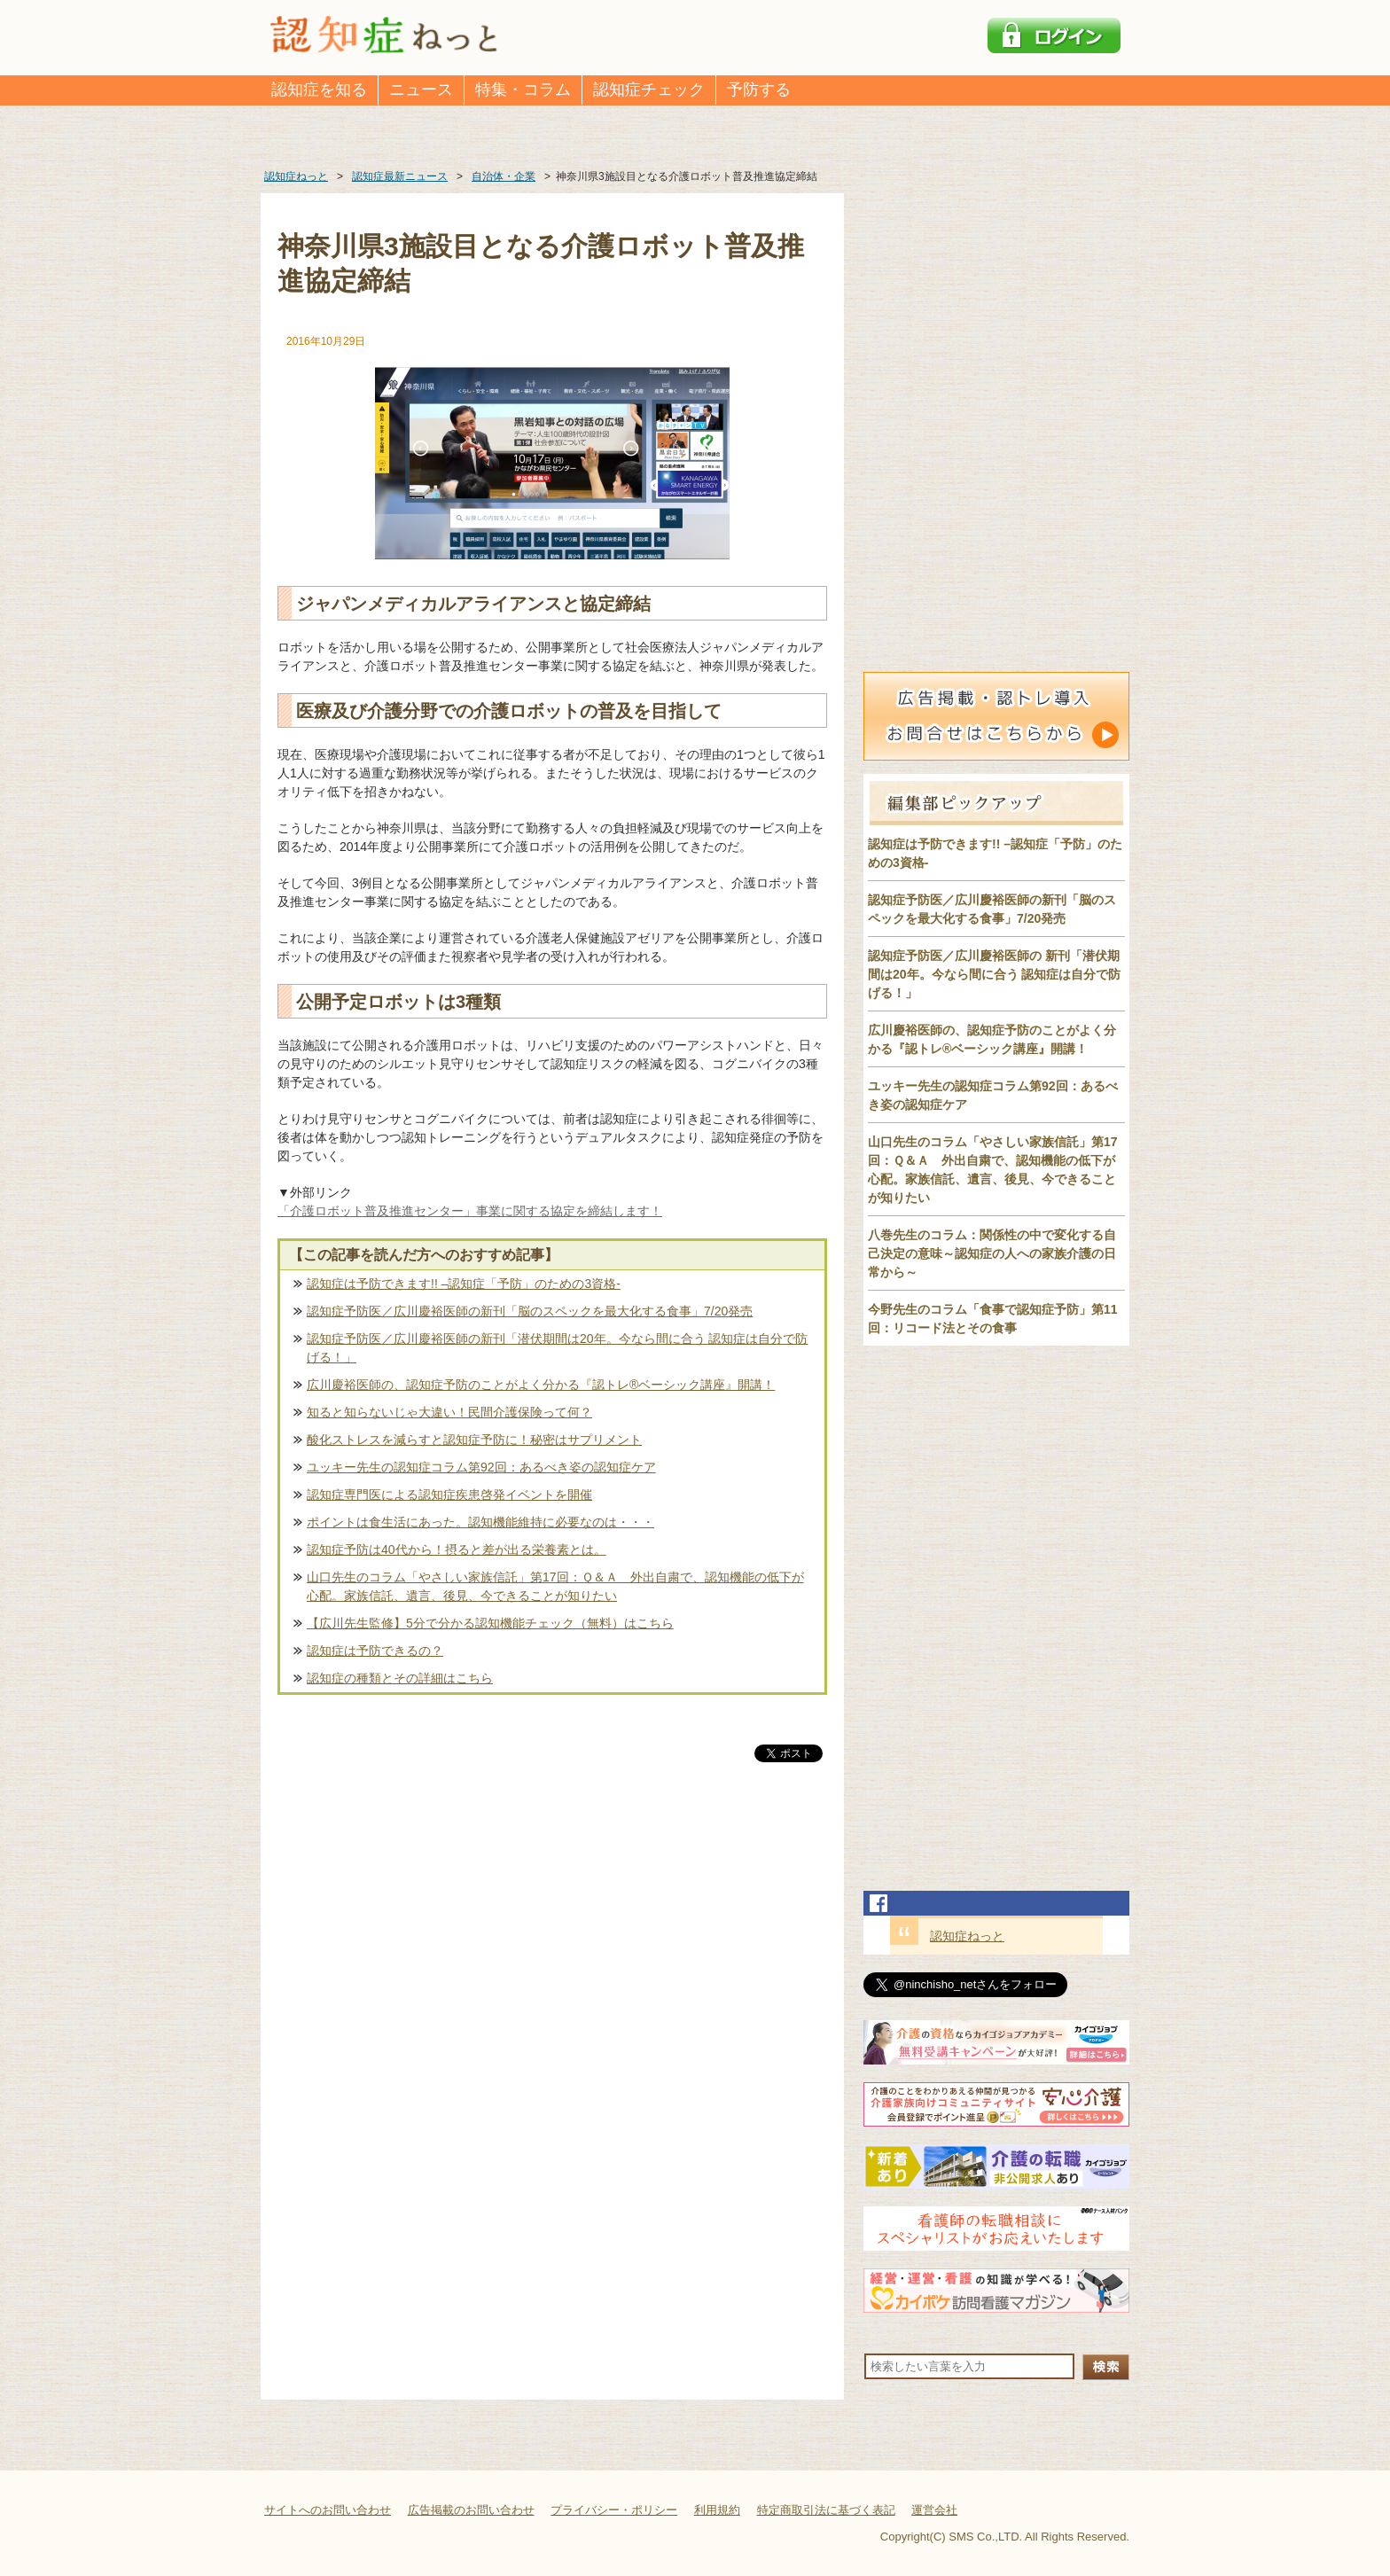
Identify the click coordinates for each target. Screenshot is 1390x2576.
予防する (759, 89)
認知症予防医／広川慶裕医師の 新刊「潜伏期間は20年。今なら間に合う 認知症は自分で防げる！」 (994, 974)
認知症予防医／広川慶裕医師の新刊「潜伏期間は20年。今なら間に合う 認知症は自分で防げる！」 (557, 1347)
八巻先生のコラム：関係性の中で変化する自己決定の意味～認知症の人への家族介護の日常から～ (992, 1253)
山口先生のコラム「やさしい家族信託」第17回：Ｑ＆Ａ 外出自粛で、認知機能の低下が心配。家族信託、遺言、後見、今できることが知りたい (555, 1586)
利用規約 (717, 2510)
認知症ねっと (967, 1936)
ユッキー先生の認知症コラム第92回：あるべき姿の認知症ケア (481, 1467)
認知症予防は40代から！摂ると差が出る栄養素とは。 (456, 1549)
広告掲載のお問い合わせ (471, 2510)
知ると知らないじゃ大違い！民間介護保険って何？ (449, 1412)
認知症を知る (319, 89)
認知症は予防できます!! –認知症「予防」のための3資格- (464, 1283)
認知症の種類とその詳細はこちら (400, 1678)
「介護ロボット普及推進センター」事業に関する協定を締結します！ (469, 1211)
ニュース (421, 89)
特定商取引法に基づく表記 (826, 2510)
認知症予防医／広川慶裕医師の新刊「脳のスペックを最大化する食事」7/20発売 (530, 1311)
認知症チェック (649, 89)
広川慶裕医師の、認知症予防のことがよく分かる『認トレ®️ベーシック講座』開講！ (541, 1385)
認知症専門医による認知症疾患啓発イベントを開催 (449, 1494)
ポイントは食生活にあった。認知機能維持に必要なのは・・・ (480, 1522)
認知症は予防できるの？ (375, 1650)
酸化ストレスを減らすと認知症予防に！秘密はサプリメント (474, 1439)
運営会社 (934, 2510)
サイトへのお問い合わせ (327, 2510)
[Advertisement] (552, 1951)
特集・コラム (523, 89)
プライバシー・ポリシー (614, 2510)
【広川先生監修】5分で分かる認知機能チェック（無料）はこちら (490, 1623)
